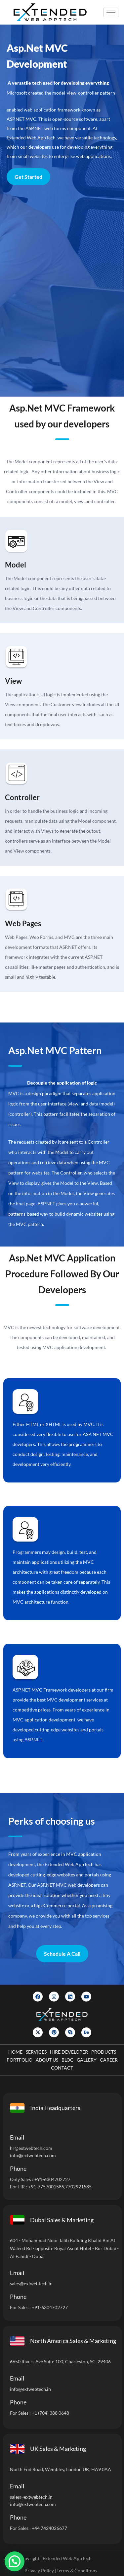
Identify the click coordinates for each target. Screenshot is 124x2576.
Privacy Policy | (40, 2570)
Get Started (28, 177)
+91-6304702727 (52, 2179)
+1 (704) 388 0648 (50, 2413)
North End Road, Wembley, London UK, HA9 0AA (60, 2469)
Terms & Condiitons (77, 2570)
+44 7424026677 (49, 2528)
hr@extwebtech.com (31, 2148)
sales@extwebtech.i (30, 2497)
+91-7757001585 (46, 2186)
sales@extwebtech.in (31, 2283)
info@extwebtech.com (33, 2155)
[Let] (61, 291)
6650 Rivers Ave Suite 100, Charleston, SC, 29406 (60, 2361)
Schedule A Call (62, 1953)
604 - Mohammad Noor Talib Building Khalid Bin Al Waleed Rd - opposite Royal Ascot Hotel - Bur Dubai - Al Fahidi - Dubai (64, 2248)
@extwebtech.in (34, 2389)
